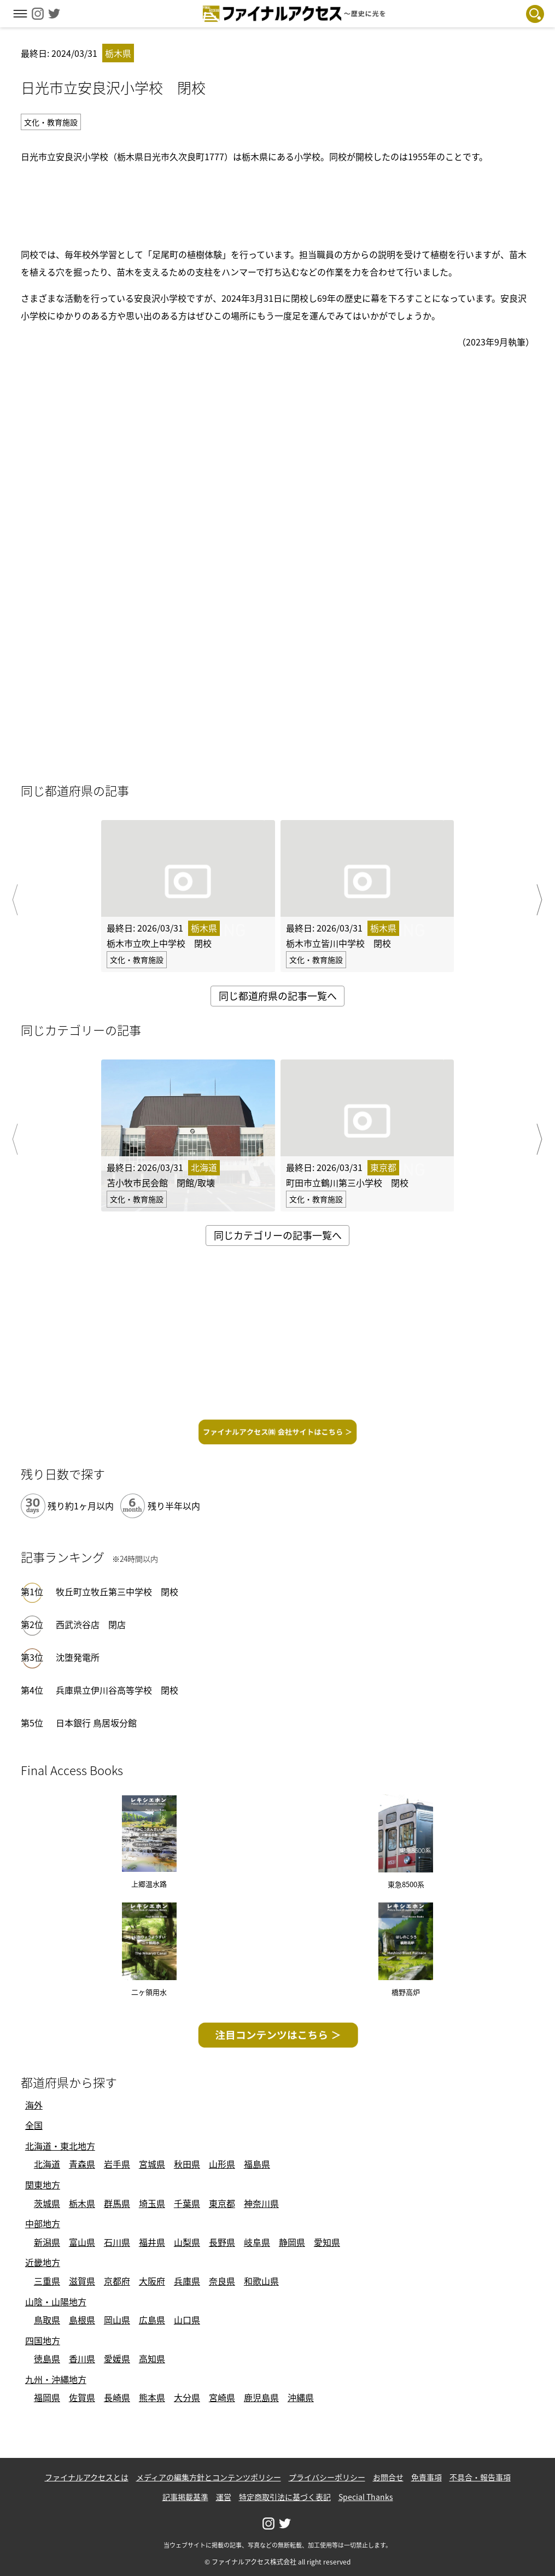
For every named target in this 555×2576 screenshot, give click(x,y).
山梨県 (187, 2242)
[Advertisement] (278, 203)
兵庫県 (187, 2280)
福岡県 (47, 2397)
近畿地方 (42, 2262)
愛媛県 (117, 2358)
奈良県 (222, 2280)
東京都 (222, 2203)
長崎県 (117, 2397)
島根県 (82, 2319)
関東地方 (42, 2184)
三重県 (47, 2280)
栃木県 (82, 2203)
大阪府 (152, 2280)
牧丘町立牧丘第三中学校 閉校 (117, 1591)
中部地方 (42, 2223)
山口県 (187, 2319)
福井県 (152, 2242)
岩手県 (117, 2163)
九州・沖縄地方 (55, 2379)
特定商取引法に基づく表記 (285, 2496)
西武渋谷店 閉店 (91, 1624)
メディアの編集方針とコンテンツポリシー (208, 2477)
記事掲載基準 (185, 2496)
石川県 (117, 2242)
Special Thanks (365, 2496)
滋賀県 (82, 2280)
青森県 (82, 2163)
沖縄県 (301, 2397)
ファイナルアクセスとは (86, 2477)
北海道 (47, 2163)
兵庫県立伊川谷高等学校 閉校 (117, 1689)
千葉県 (187, 2203)
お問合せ (388, 2477)
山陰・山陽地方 (55, 2301)
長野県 (222, 2242)
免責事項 (426, 2477)
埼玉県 (152, 2203)
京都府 (117, 2280)
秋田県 (187, 2163)
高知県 (152, 2358)
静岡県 (292, 2242)
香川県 (82, 2358)
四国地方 (42, 2340)
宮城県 (152, 2163)
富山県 (82, 2242)
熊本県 (152, 2397)
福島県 (257, 2163)
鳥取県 (47, 2319)
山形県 (222, 2163)
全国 (34, 2125)
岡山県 (117, 2319)
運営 (223, 2496)
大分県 (187, 2397)
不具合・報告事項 (480, 2477)
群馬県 (117, 2203)
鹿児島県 (261, 2397)
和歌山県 (261, 2280)
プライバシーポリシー (327, 2477)
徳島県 (47, 2358)
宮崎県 (222, 2397)
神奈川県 (261, 2203)
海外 (34, 2104)
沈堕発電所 (78, 1657)
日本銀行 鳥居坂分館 (96, 1722)
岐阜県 (257, 2242)
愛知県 (327, 2242)
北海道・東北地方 (60, 2145)
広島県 (152, 2319)
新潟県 (47, 2242)
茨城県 (47, 2203)
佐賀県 (82, 2397)
